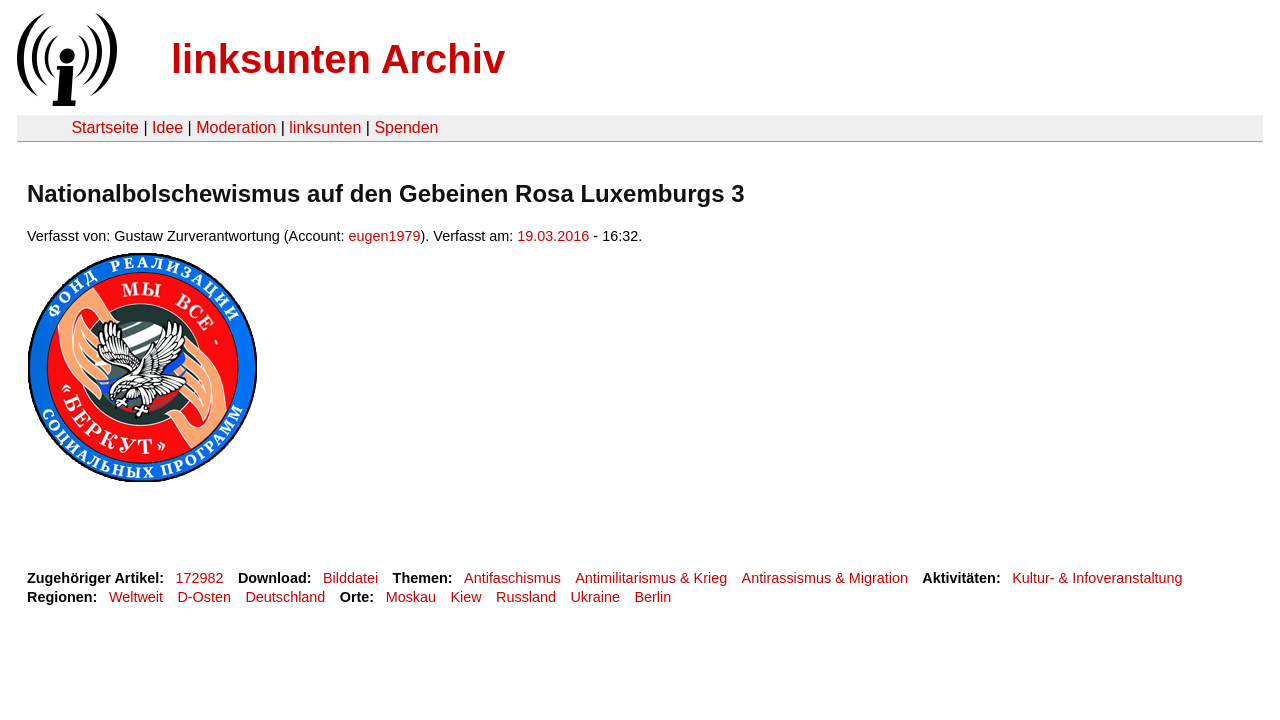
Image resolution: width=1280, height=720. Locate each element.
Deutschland (285, 597)
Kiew (465, 597)
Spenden (406, 127)
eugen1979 (385, 236)
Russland (526, 597)
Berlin (652, 597)
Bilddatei (350, 578)
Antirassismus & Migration (825, 578)
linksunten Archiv (338, 59)
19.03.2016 (553, 236)
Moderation (236, 127)
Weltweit (136, 597)
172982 (200, 578)
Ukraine (595, 597)
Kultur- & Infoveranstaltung (1097, 578)
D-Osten (204, 597)
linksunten (325, 127)
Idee (167, 127)
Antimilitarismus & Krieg (651, 578)
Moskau (411, 597)
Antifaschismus (512, 578)
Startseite (105, 127)
